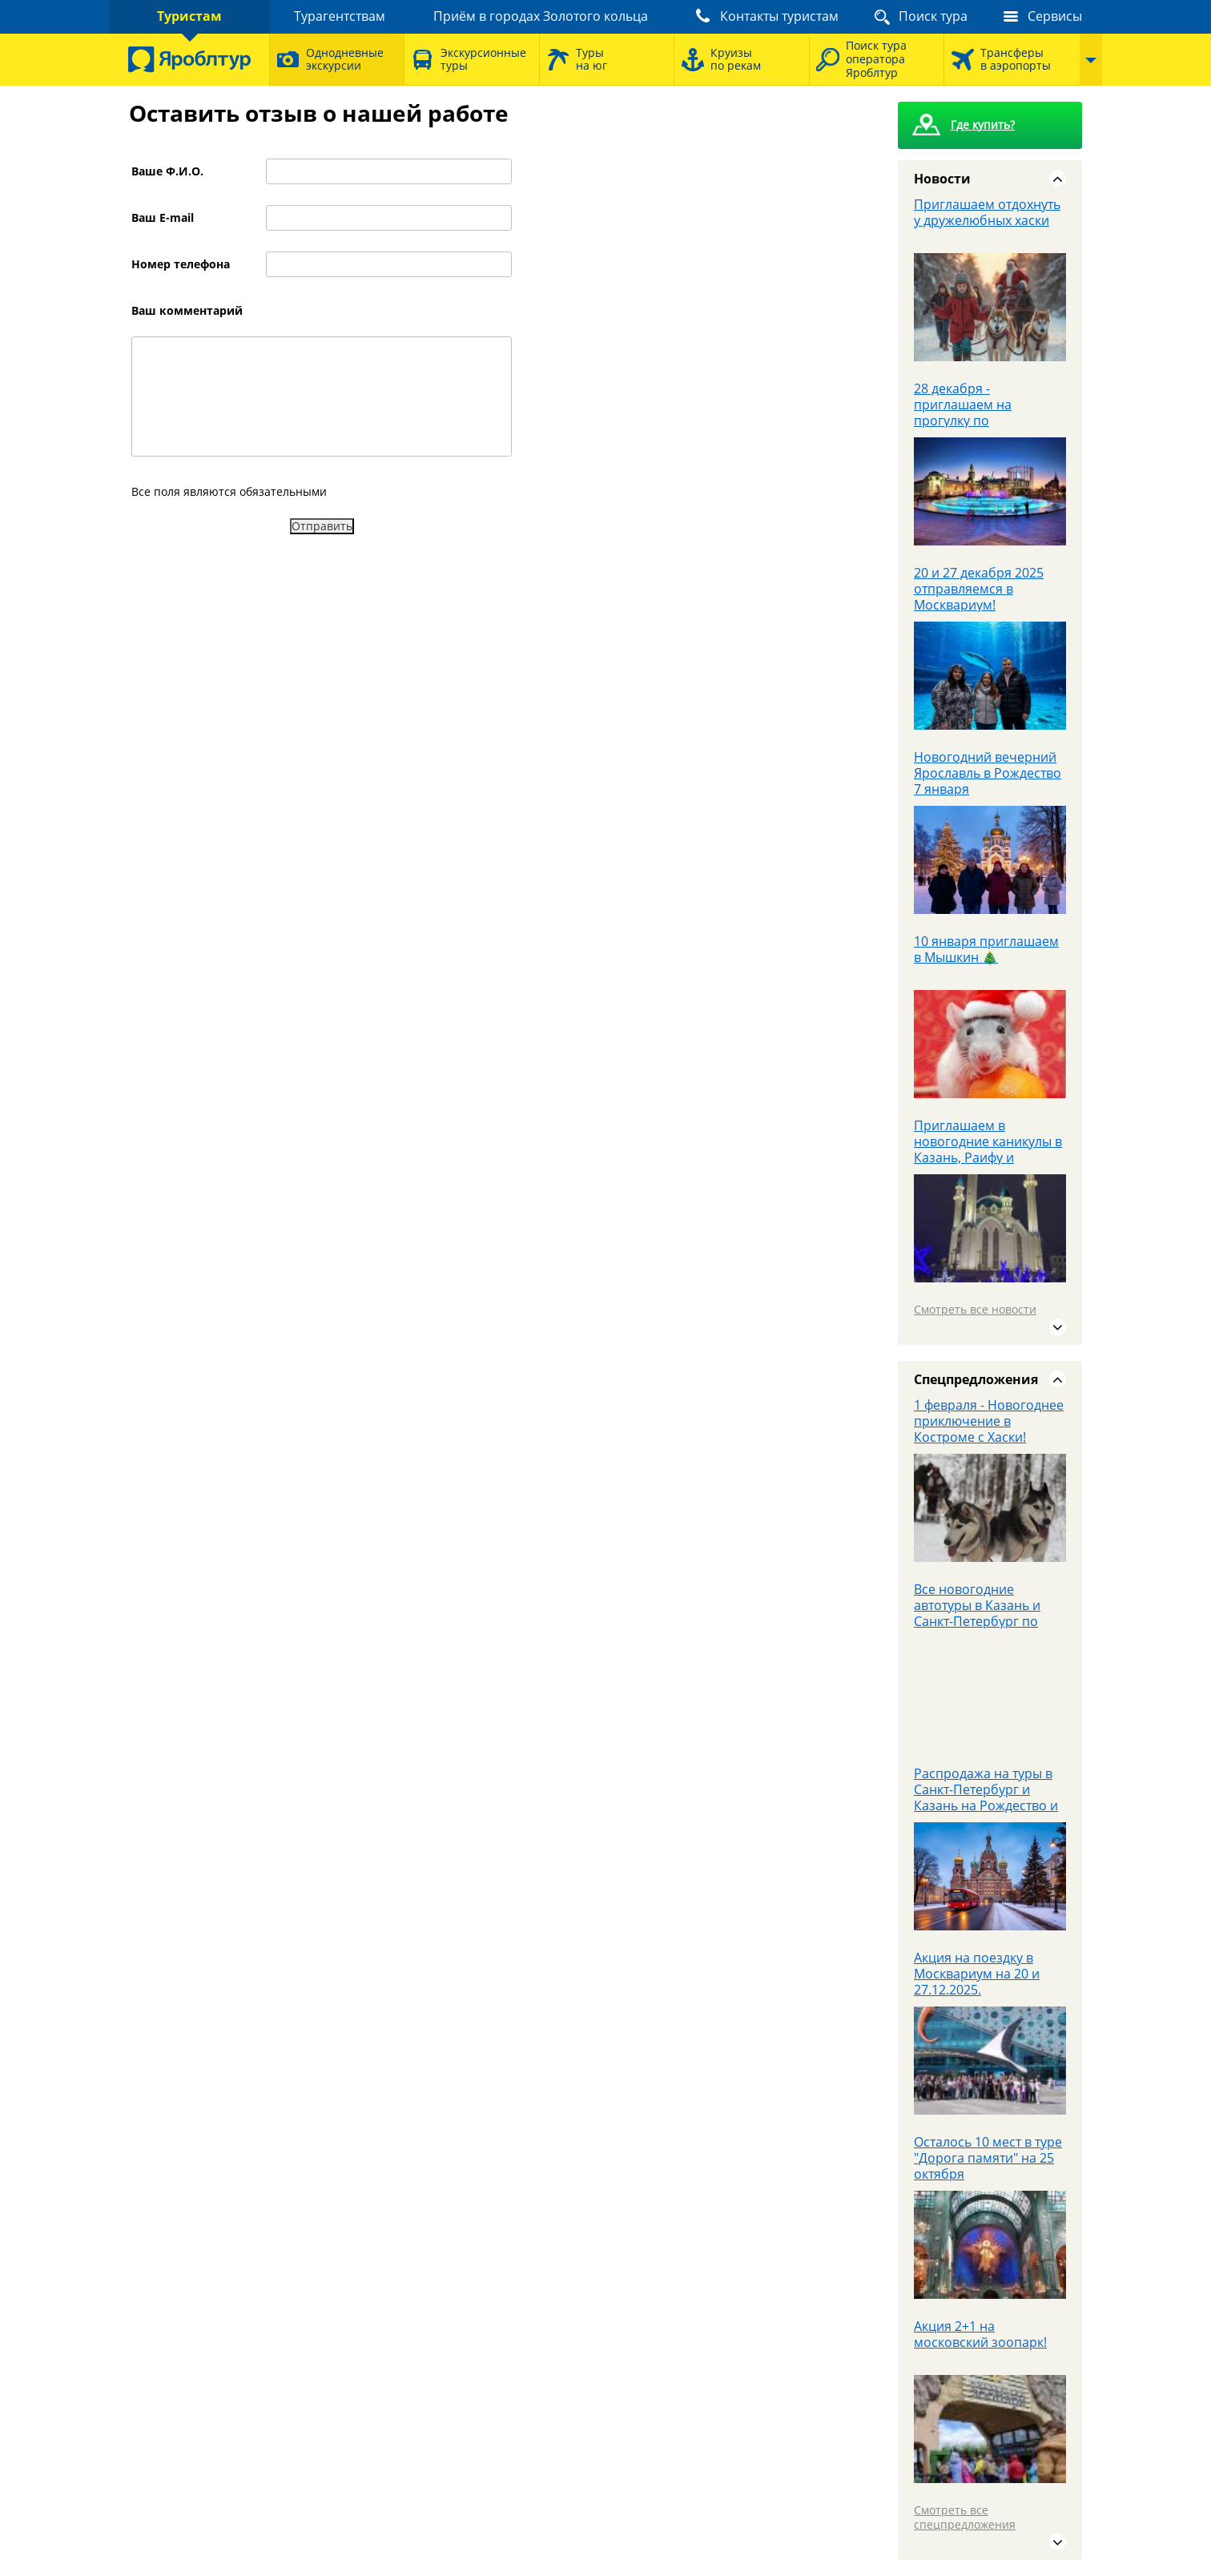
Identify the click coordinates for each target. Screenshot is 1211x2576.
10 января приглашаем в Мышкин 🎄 (986, 949)
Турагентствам (339, 16)
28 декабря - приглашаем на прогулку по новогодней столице (978, 412)
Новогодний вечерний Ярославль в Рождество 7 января (987, 773)
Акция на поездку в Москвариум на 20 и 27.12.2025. (977, 1973)
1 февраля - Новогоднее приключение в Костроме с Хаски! (989, 1421)
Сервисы (1055, 16)
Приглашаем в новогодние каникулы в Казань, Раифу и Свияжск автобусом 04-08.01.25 (988, 1157)
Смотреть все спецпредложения (965, 2517)
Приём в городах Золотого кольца (540, 16)
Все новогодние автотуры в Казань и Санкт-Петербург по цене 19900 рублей (977, 1613)
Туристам (189, 16)
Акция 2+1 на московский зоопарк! (980, 2334)
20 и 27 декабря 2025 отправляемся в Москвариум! (979, 589)
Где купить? (983, 124)
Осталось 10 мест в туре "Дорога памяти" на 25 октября (988, 2158)
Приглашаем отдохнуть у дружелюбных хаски (987, 212)
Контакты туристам (779, 16)
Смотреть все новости (975, 1309)
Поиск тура (933, 16)
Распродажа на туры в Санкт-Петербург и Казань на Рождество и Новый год (986, 1797)
